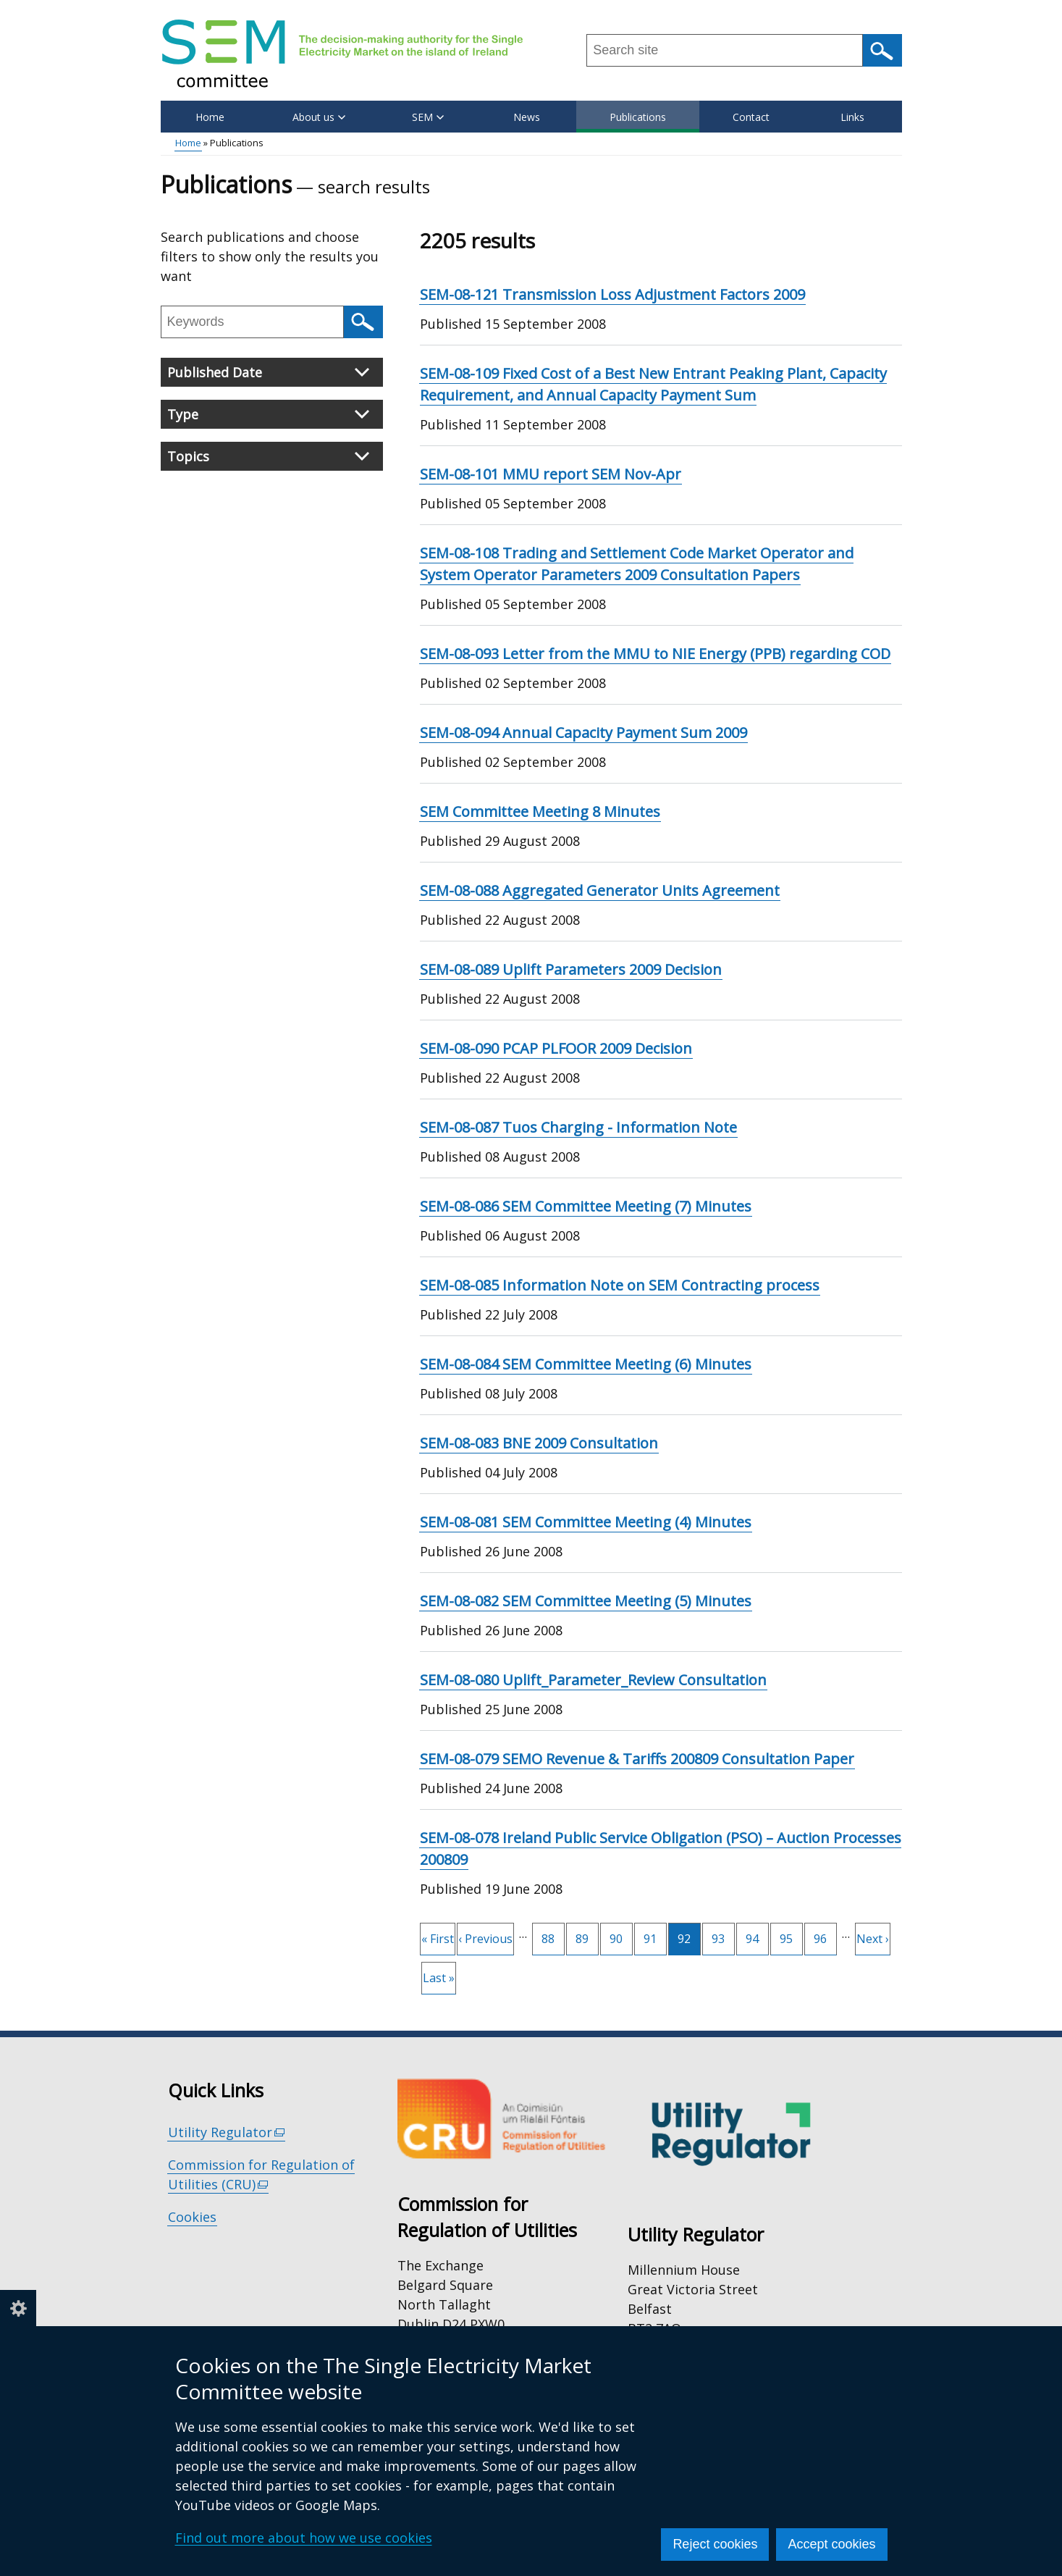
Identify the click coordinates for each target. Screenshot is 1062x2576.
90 (621, 1935)
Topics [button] (268, 456)
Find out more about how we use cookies (303, 2537)
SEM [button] (428, 117)
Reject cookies (715, 2544)
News (526, 117)
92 (689, 1939)
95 (791, 1935)
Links (852, 117)
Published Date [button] (268, 372)
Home (209, 117)
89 (587, 1935)
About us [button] (318, 117)
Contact (751, 117)
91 (655, 1935)
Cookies (192, 2216)
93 (723, 1935)
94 (757, 1935)
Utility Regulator (227, 2132)
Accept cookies (831, 2544)
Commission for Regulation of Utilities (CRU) (261, 2175)
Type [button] (268, 414)
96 (825, 1935)
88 (553, 1935)
